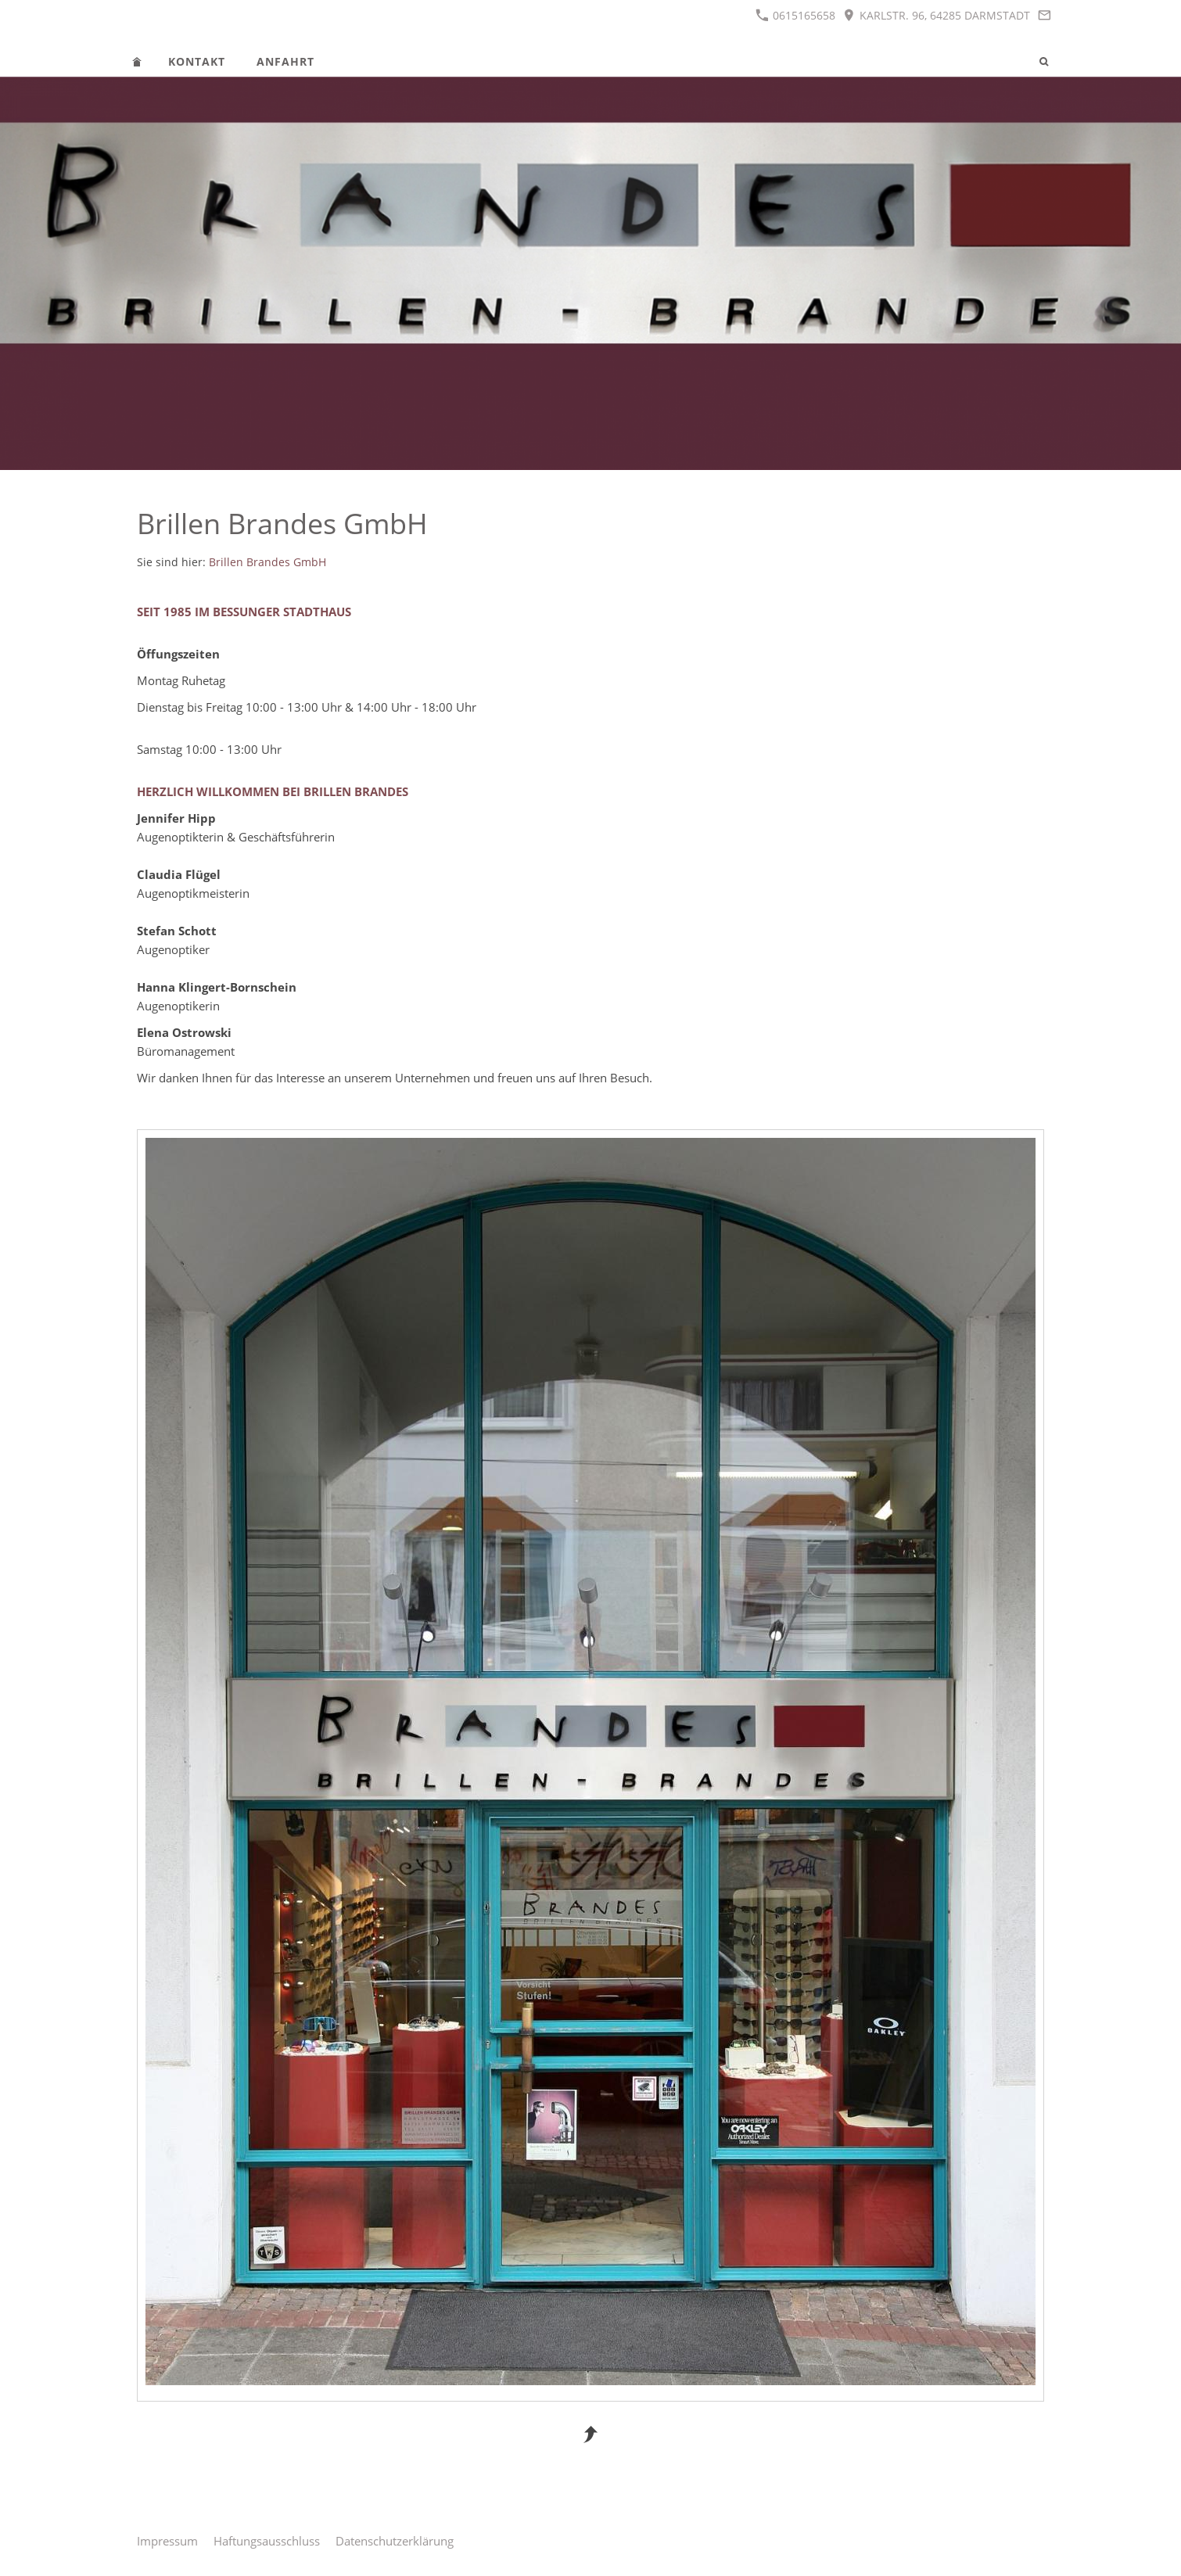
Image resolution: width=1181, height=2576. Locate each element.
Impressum (167, 2541)
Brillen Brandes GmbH (267, 562)
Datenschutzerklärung (395, 2541)
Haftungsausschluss (267, 2541)
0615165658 (795, 15)
